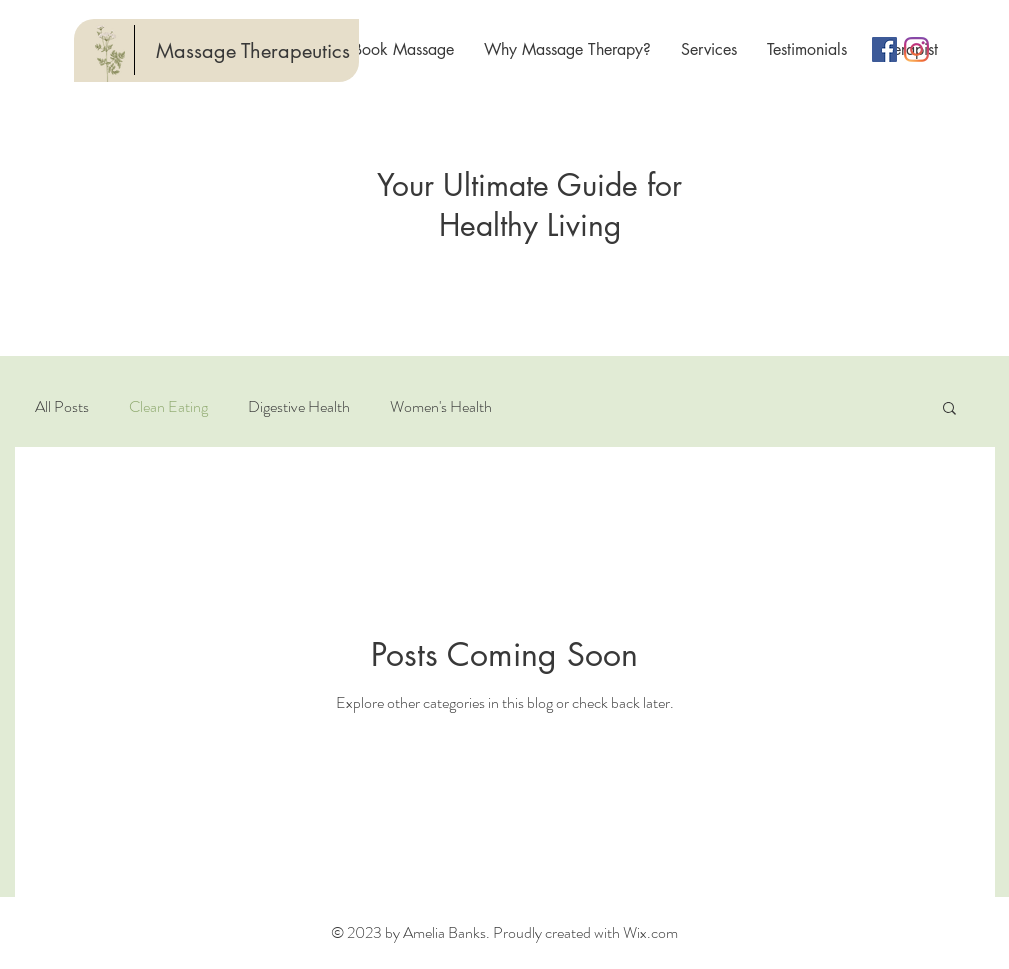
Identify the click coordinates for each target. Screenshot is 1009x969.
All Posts (62, 407)
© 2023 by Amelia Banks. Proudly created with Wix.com (504, 932)
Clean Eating (168, 407)
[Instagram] (916, 49)
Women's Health (441, 407)
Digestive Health (299, 407)
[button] (949, 409)
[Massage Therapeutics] (252, 51)
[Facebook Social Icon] (884, 49)
